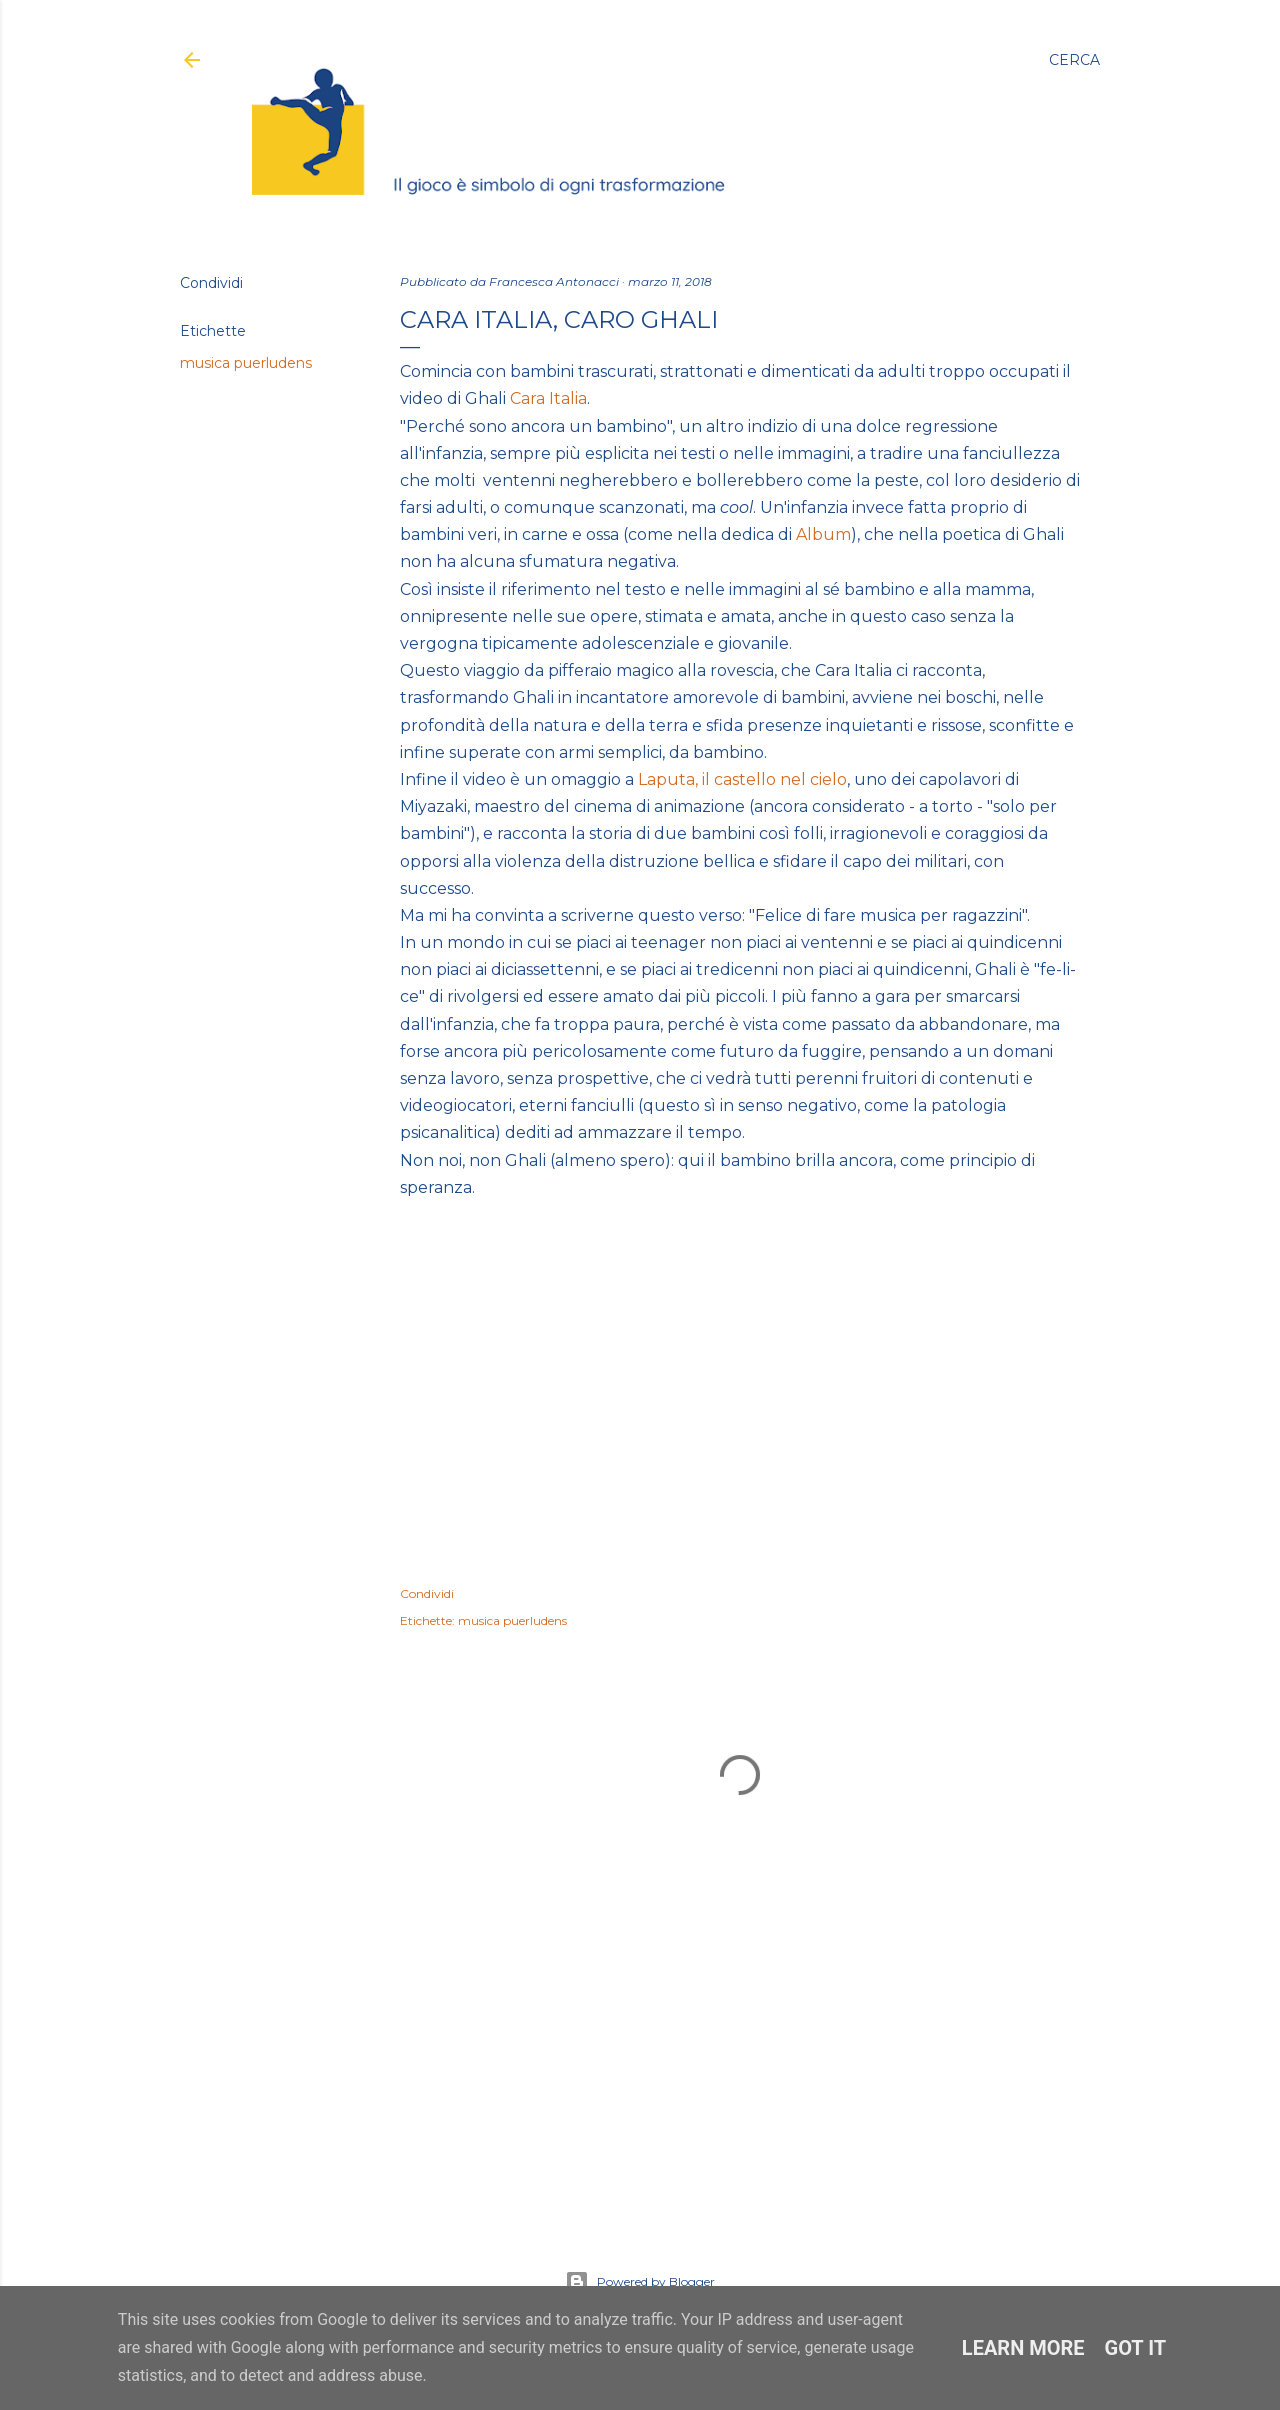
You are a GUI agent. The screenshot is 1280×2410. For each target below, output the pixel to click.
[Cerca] (1074, 60)
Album (823, 534)
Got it (1136, 2348)
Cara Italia (548, 398)
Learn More (1023, 2348)
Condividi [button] (211, 283)
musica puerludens (246, 363)
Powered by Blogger (640, 2282)
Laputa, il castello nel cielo (742, 779)
